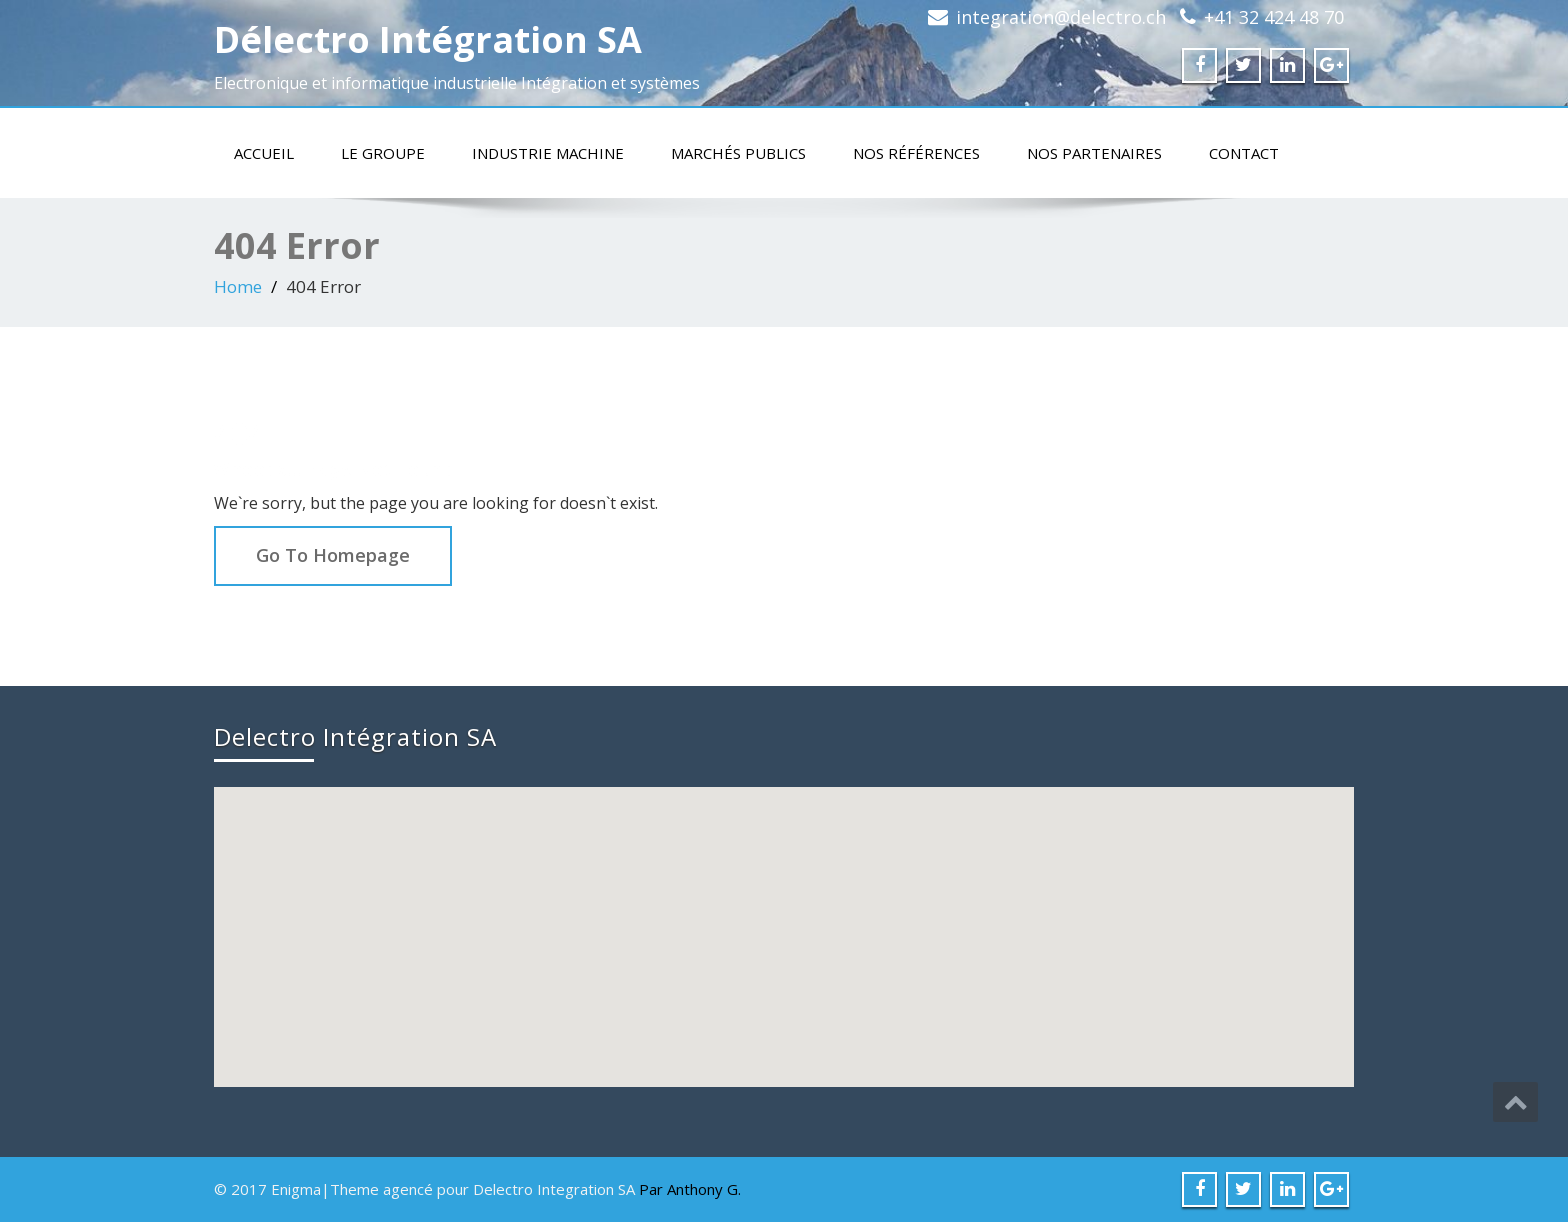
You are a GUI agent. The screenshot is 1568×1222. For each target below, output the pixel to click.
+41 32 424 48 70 (1274, 17)
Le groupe (383, 153)
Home (238, 286)
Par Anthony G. (690, 1189)
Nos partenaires (1094, 153)
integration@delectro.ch (1061, 17)
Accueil (264, 153)
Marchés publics (738, 153)
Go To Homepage (333, 555)
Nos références (916, 153)
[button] (786, 918)
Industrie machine (548, 153)
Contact (1244, 153)
